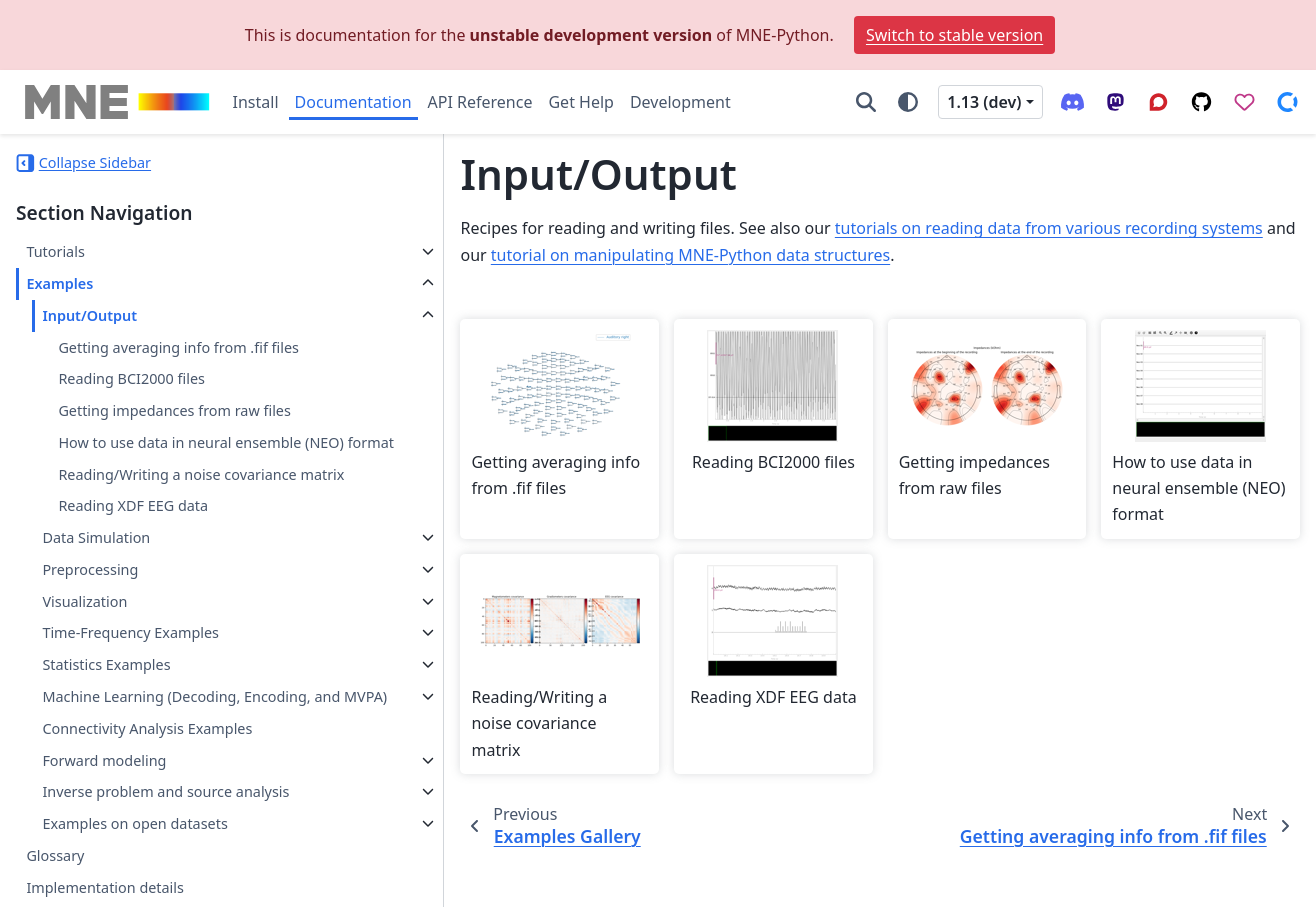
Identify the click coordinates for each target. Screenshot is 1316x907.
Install (256, 102)
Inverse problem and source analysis (137, 875)
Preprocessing (90, 616)
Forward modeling (104, 831)
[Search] (866, 102)
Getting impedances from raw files (174, 410)
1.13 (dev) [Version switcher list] (984, 102)
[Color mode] (908, 102)
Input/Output (89, 315)
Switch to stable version (954, 35)
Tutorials (55, 251)
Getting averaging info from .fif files (178, 347)
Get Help (580, 102)
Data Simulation (96, 585)
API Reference (480, 102)
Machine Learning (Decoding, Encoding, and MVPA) (141, 756)
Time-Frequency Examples (130, 680)
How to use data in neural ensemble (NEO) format (179, 454)
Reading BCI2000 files (131, 378)
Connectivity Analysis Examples (147, 799)
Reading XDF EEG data (133, 553)
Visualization (84, 648)
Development (680, 102)
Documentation (353, 102)
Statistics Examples (106, 712)
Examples (59, 283)
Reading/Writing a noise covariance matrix (177, 509)
